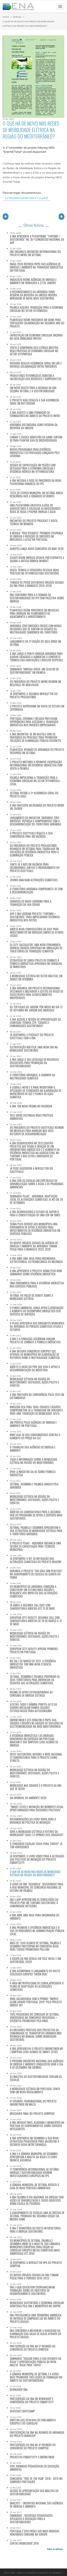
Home (6, 16)
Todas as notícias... (55, 2549)
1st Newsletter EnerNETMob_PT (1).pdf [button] (26, 198)
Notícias (17, 16)
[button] (5, 216)
